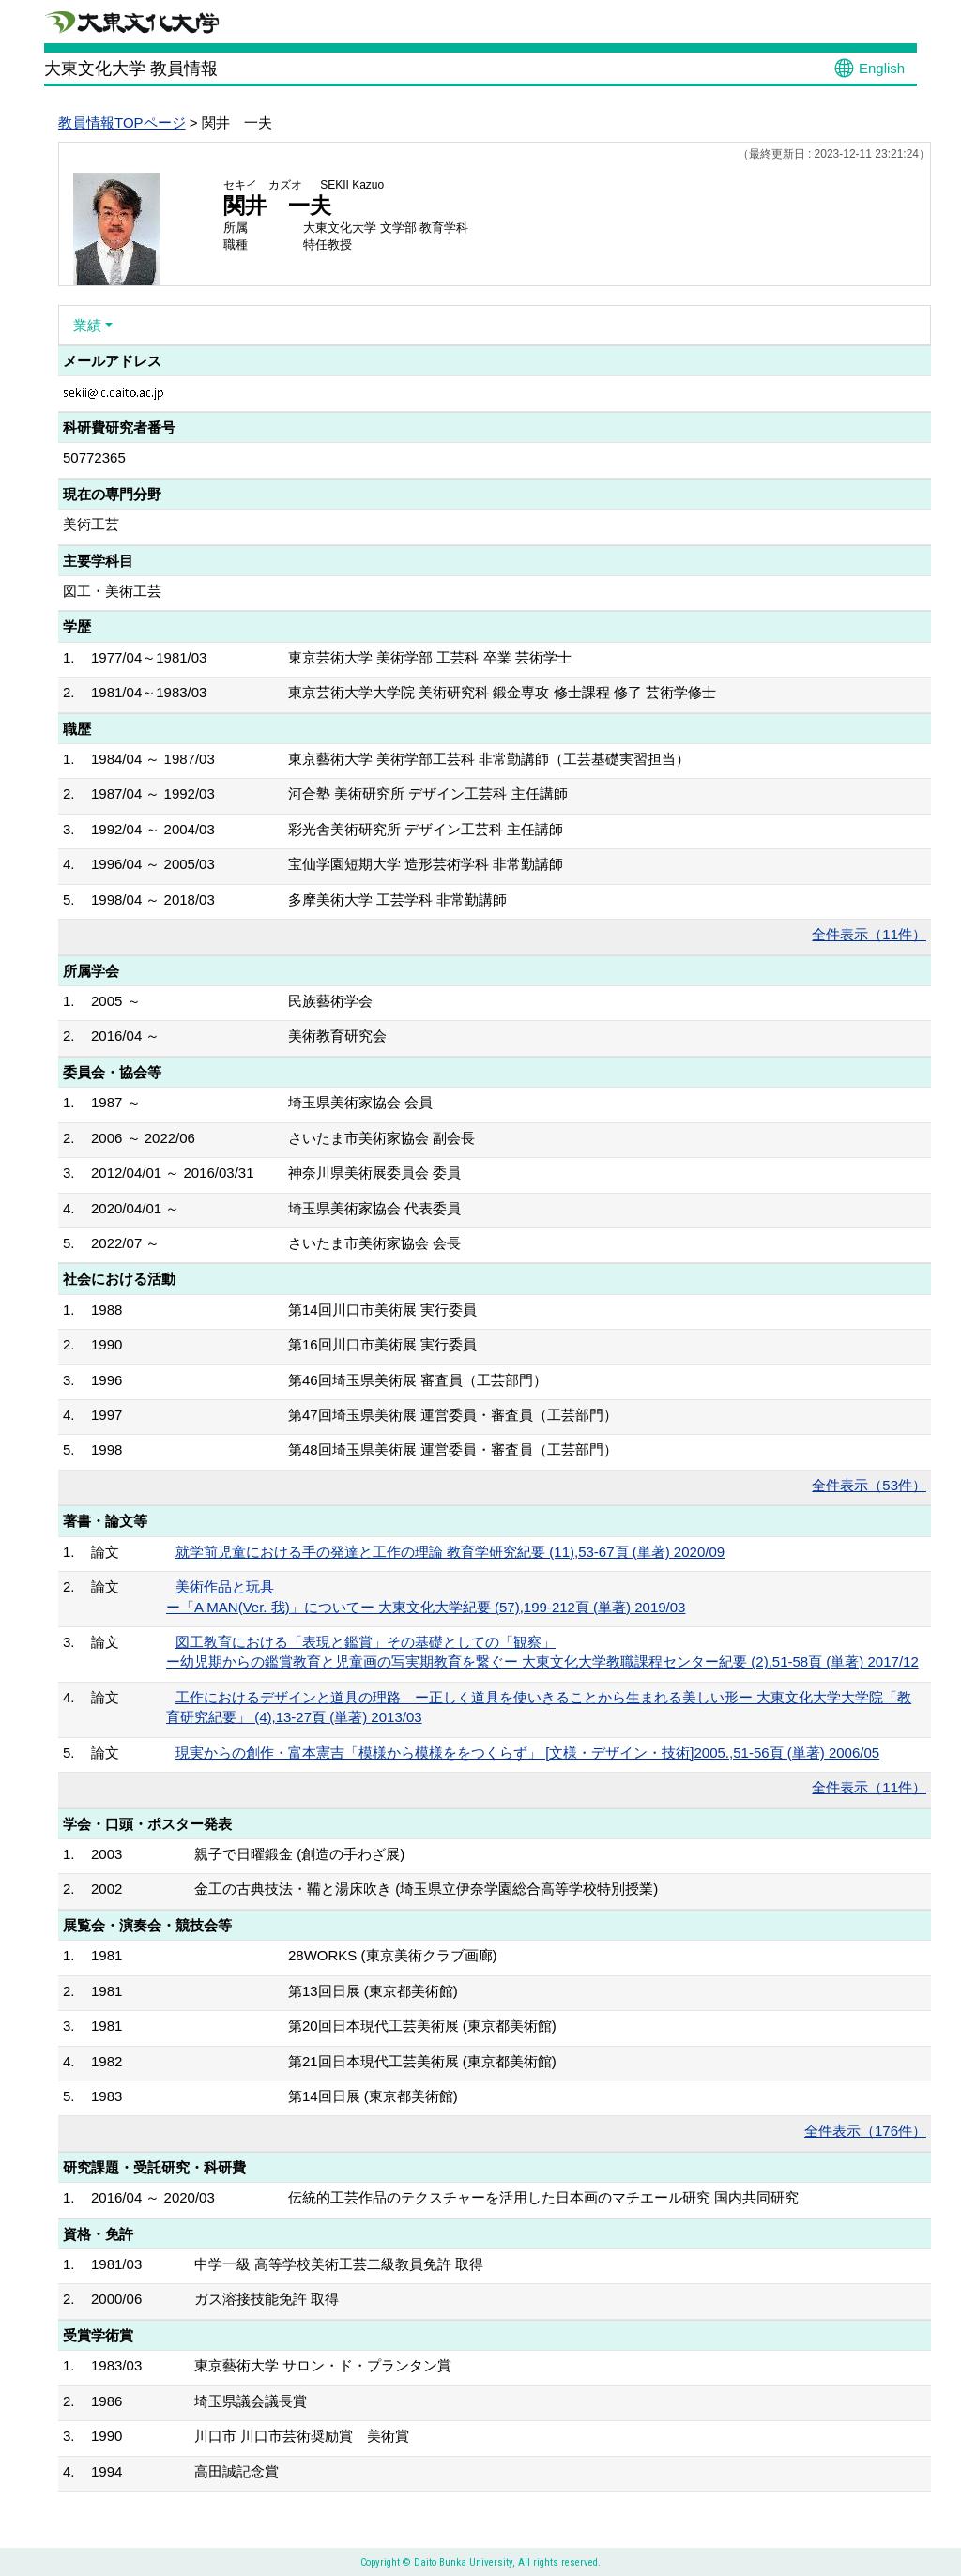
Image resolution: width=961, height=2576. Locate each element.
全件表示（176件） (865, 2131)
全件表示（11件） (869, 934)
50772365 (94, 457)
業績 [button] (87, 325)
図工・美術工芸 (112, 591)
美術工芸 (91, 524)
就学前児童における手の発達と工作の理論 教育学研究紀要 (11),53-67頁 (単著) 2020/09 (450, 1552)
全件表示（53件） (869, 1485)
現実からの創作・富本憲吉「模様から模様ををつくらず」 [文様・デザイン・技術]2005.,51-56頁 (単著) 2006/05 (527, 1753)
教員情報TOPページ (122, 122)
